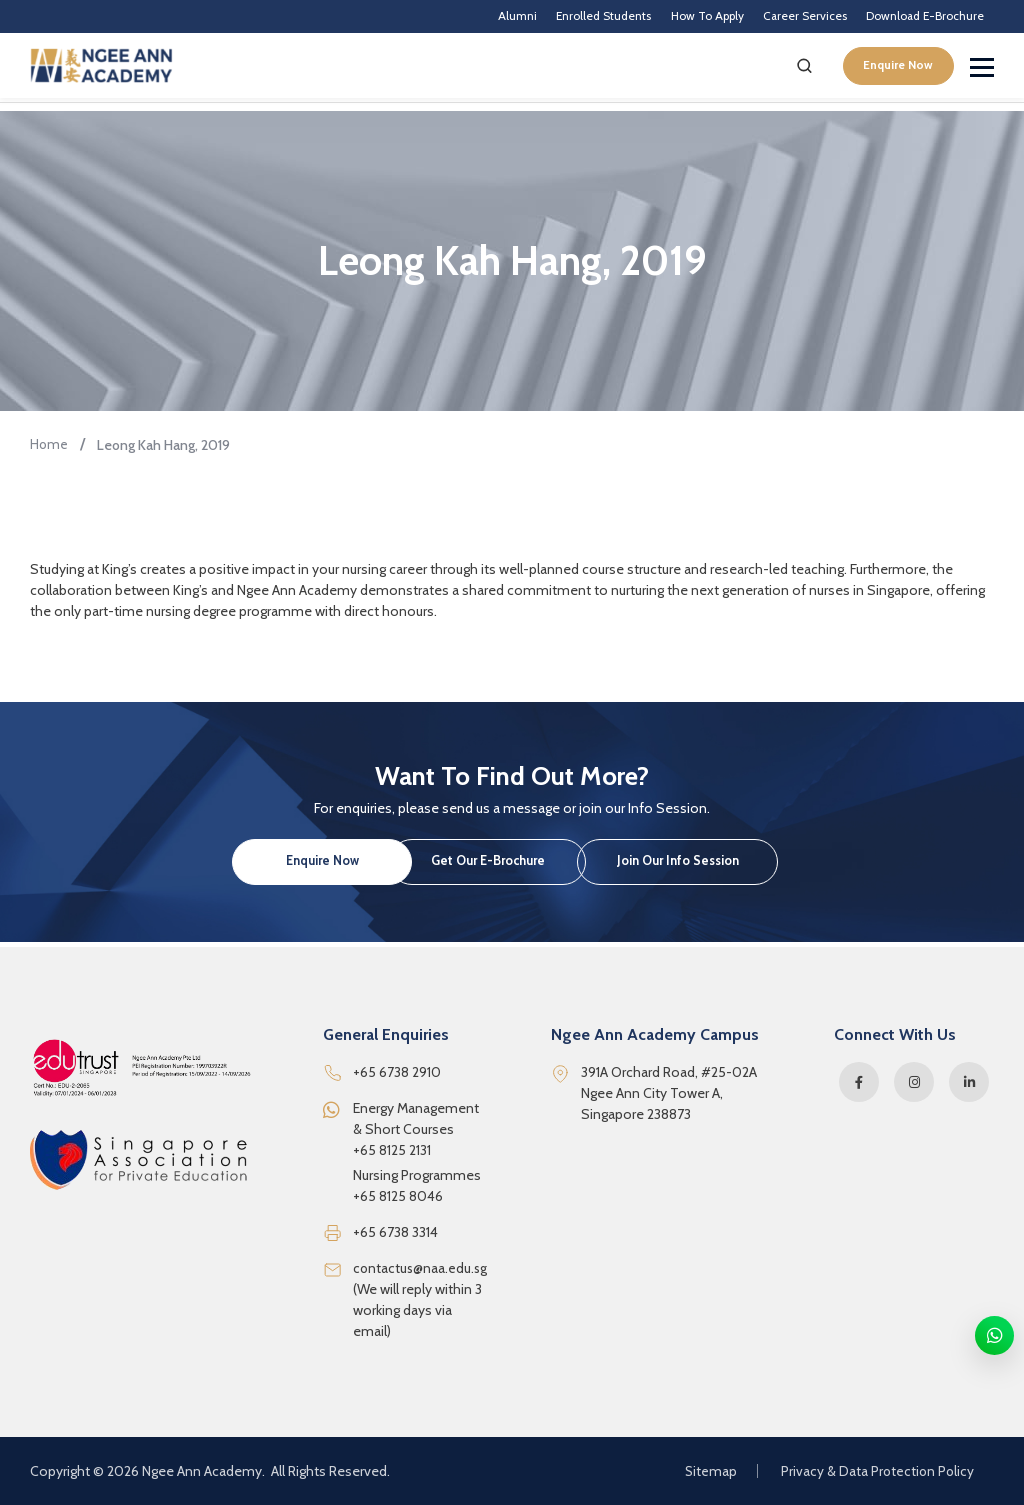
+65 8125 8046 (398, 1196)
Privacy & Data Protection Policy (876, 1471)
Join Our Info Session (752, 867)
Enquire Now (890, 76)
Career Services (772, 21)
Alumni (430, 21)
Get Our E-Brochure (512, 867)
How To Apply (655, 21)
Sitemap (707, 1471)
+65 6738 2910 (397, 1072)
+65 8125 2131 (392, 1150)
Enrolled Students (532, 21)
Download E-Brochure (913, 21)
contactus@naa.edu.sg (421, 1268)
